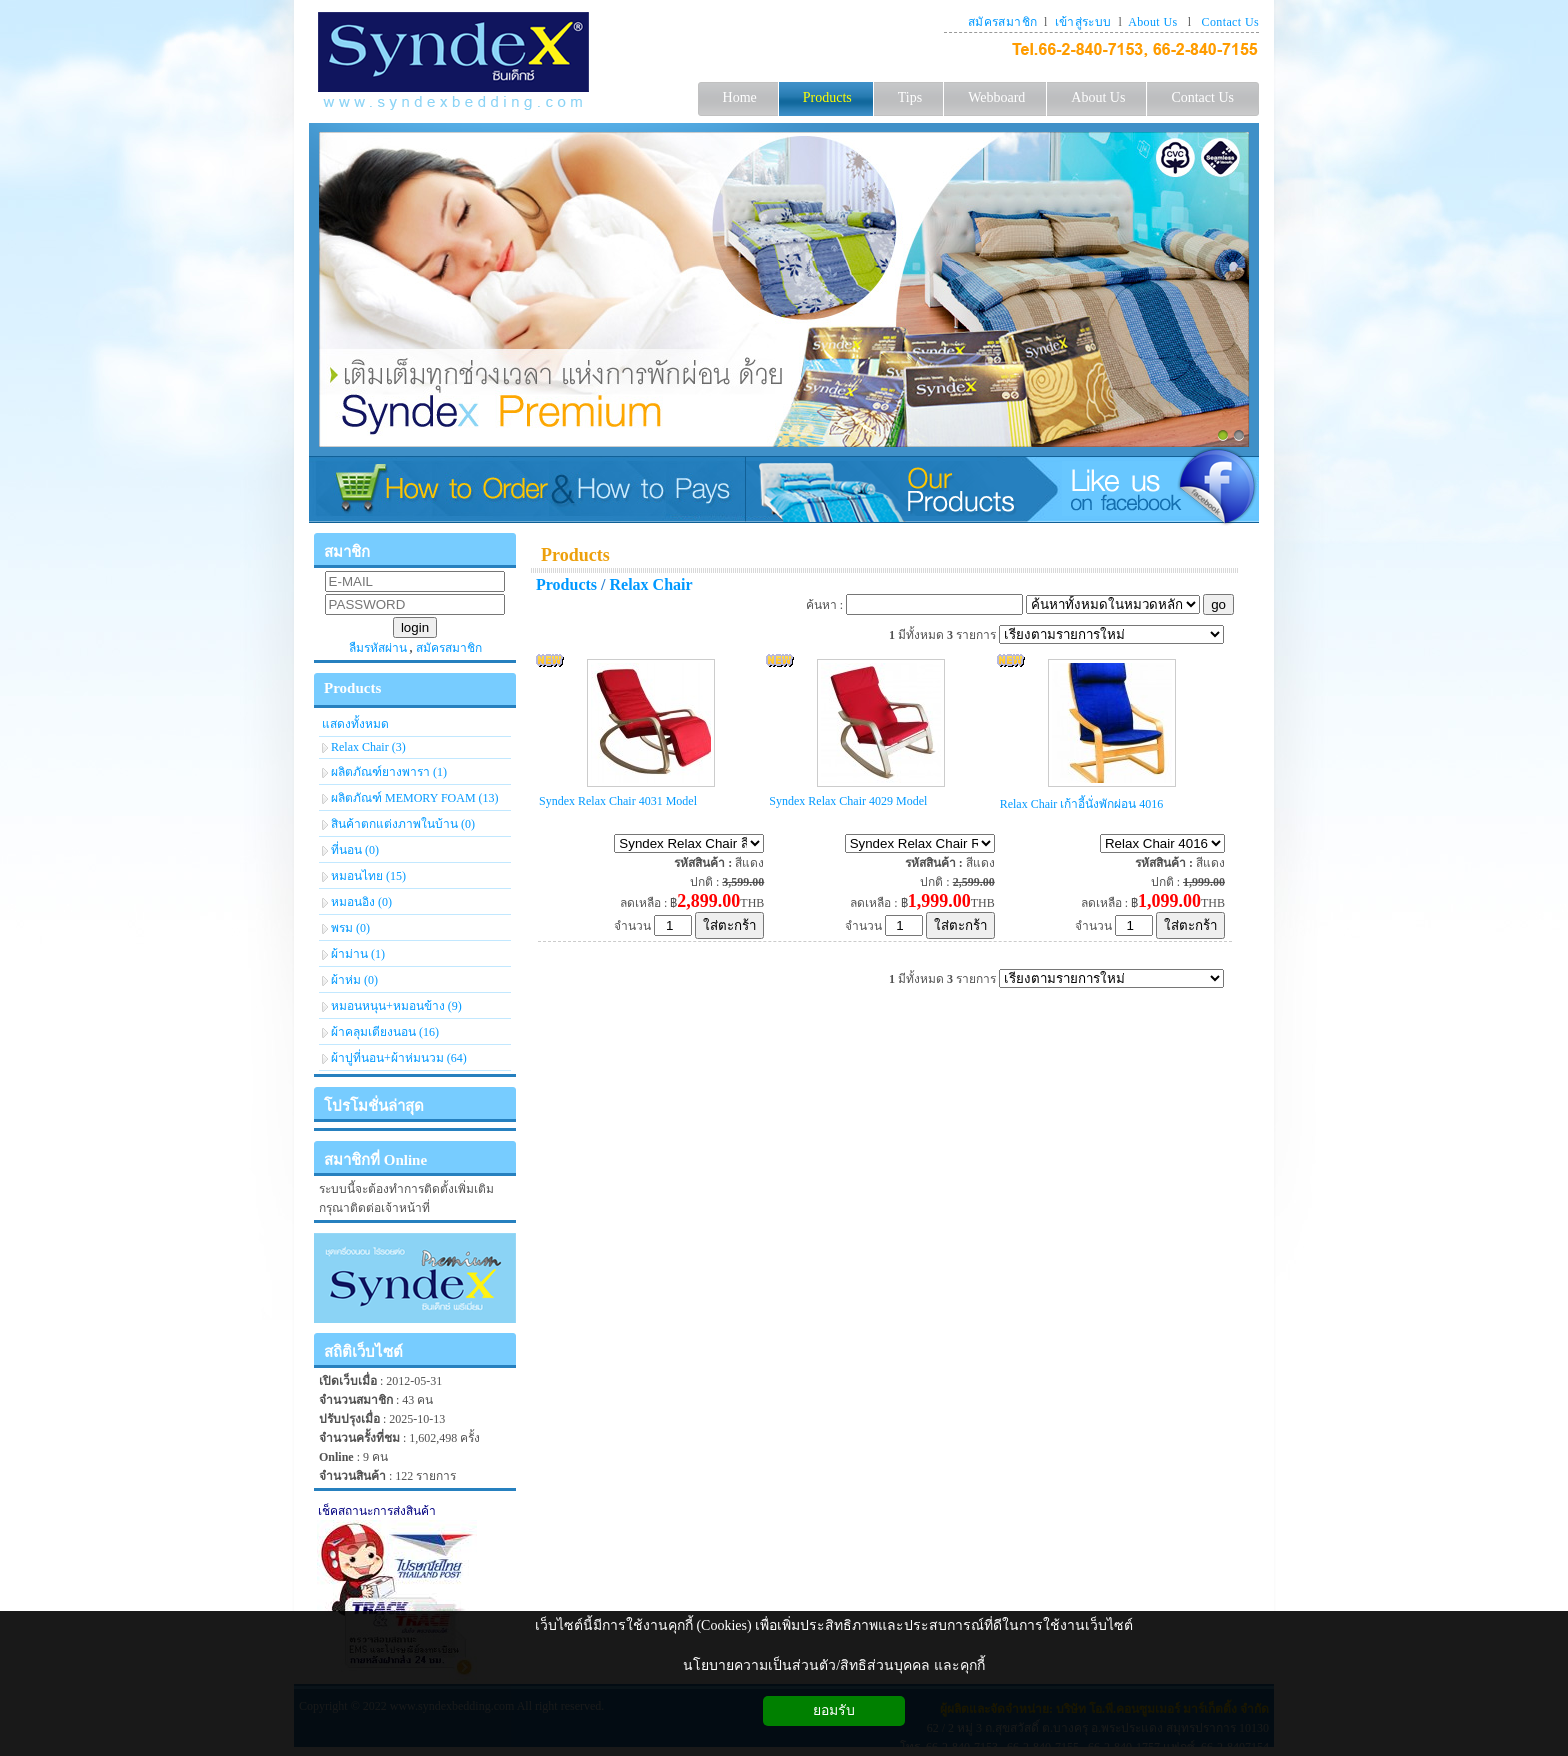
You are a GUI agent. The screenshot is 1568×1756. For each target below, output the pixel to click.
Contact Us (1230, 22)
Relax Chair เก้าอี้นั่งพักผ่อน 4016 (1082, 804)
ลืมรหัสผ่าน (378, 648)
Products (575, 555)
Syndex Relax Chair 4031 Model (618, 801)
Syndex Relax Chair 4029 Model (848, 801)
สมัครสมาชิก (1002, 22)
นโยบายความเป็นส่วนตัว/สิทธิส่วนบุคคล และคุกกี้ (833, 1665)
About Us (1152, 22)
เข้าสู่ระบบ (1083, 22)
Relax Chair (651, 584)
